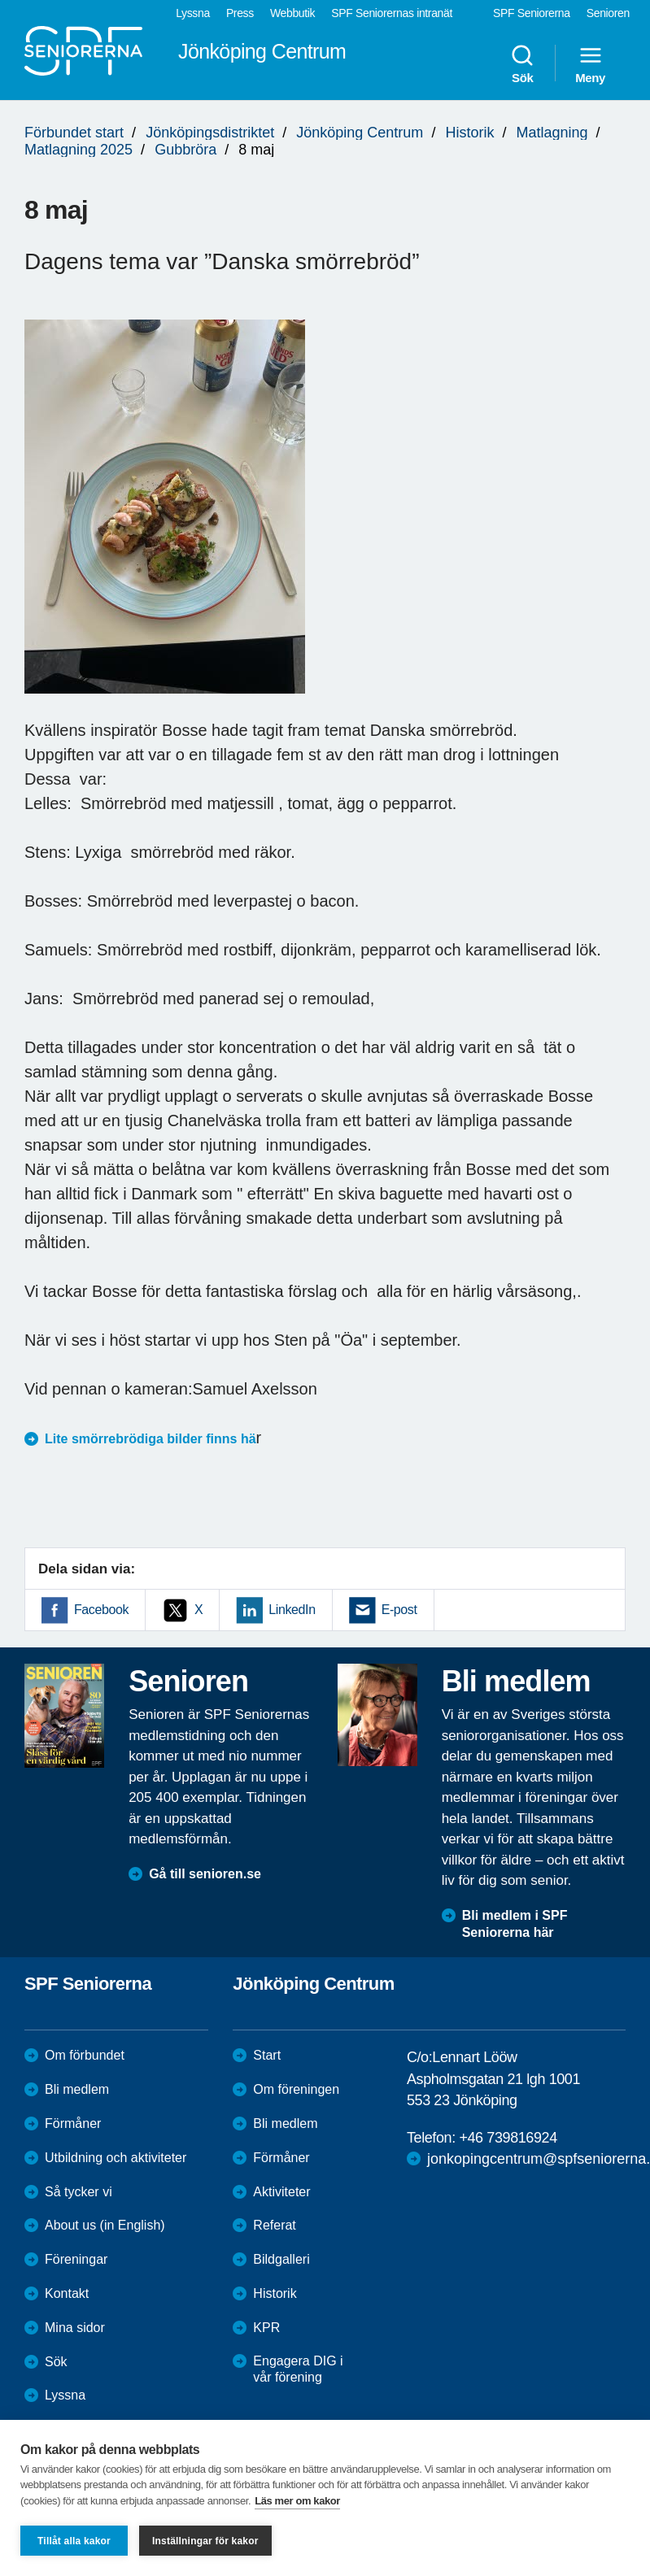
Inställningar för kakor (205, 2541)
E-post (399, 1610)
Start (267, 2055)
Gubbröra (185, 149)
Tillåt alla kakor (74, 2541)
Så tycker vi (78, 2192)
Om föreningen (296, 2089)
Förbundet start (74, 132)
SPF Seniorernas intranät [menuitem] (391, 13)
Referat (274, 2225)
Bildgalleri (281, 2259)
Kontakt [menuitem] (67, 2293)
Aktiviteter (281, 2192)
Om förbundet (84, 2055)
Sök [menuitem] (522, 63)
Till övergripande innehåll (0, 0)
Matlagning (552, 132)
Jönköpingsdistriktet (210, 132)
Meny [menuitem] (590, 63)
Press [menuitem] (240, 13)
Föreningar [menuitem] (76, 2259)
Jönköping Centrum (359, 132)
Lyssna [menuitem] (193, 13)
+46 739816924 (507, 2138)
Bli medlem (77, 2089)
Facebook (101, 1610)
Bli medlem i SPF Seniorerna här (515, 1923)
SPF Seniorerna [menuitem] (531, 13)
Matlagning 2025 (78, 149)
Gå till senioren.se (205, 1874)
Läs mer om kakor (297, 2501)
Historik (469, 132)
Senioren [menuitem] (608, 13)
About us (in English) (105, 2225)
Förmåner (73, 2123)
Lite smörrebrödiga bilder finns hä (150, 1439)
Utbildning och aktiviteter (115, 2158)
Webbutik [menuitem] (292, 13)
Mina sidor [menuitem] (75, 2327)
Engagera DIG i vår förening (297, 2369)
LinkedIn (291, 1610)
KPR (266, 2327)
